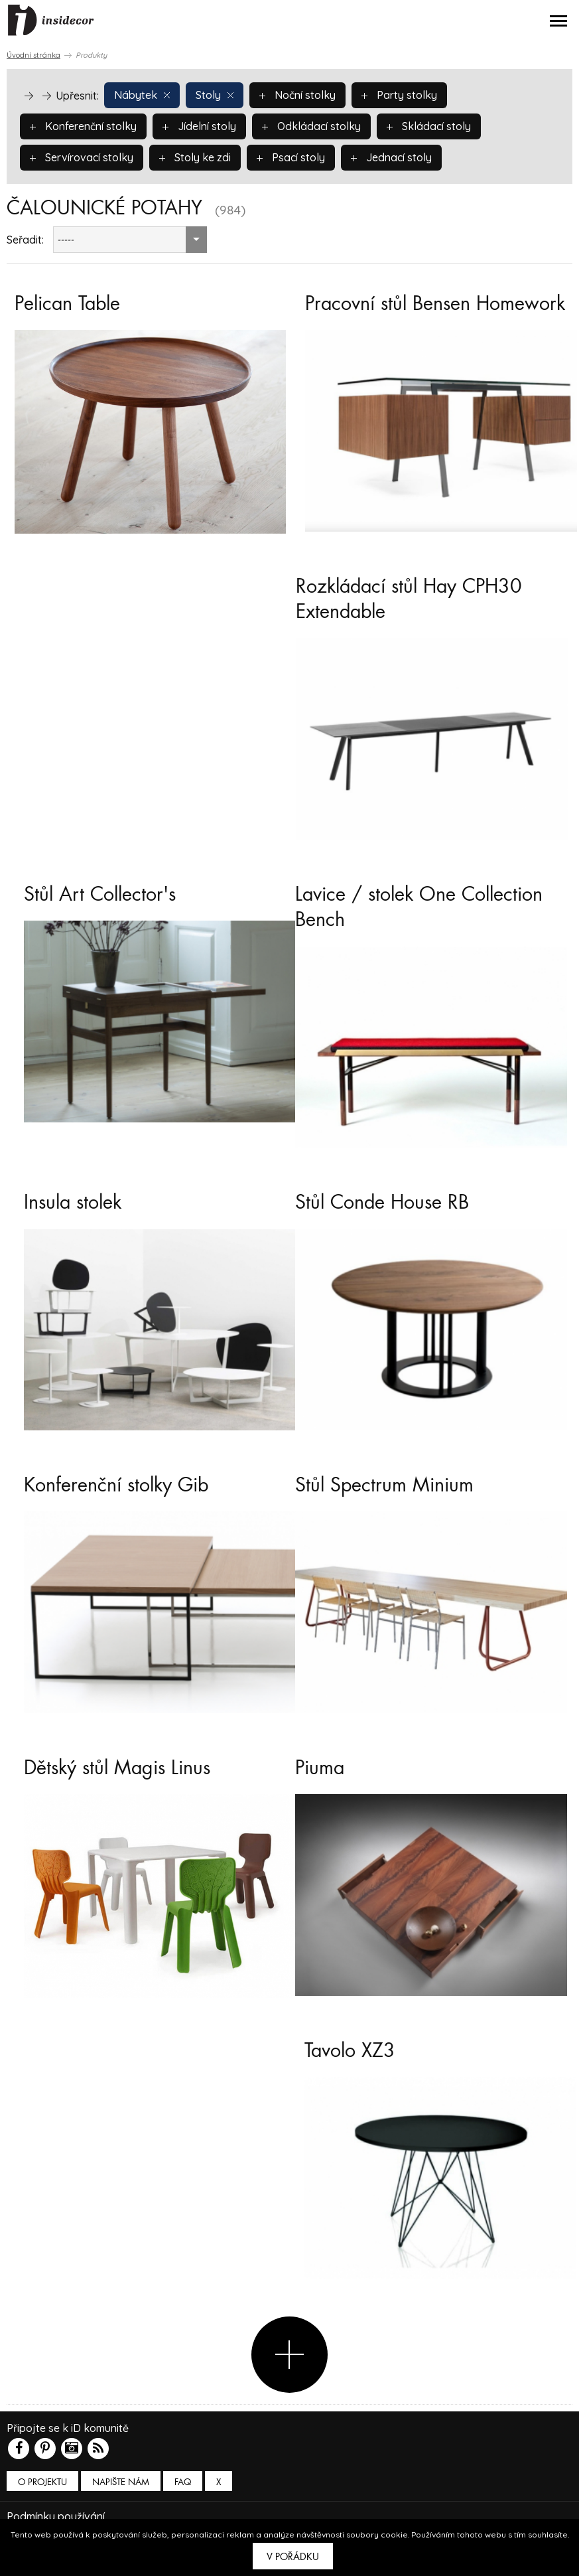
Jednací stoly (391, 157)
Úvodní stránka (33, 55)
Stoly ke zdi (195, 157)
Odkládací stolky (311, 126)
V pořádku (293, 2557)
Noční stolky (297, 95)
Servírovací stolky (81, 157)
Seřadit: (25, 239)
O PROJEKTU (42, 2482)
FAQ (182, 2482)
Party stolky (399, 95)
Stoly (214, 95)
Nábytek (142, 95)
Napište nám (120, 2482)
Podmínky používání (56, 2516)
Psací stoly (291, 157)
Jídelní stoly (199, 126)
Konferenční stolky (83, 126)
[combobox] (130, 239)
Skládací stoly (429, 126)
